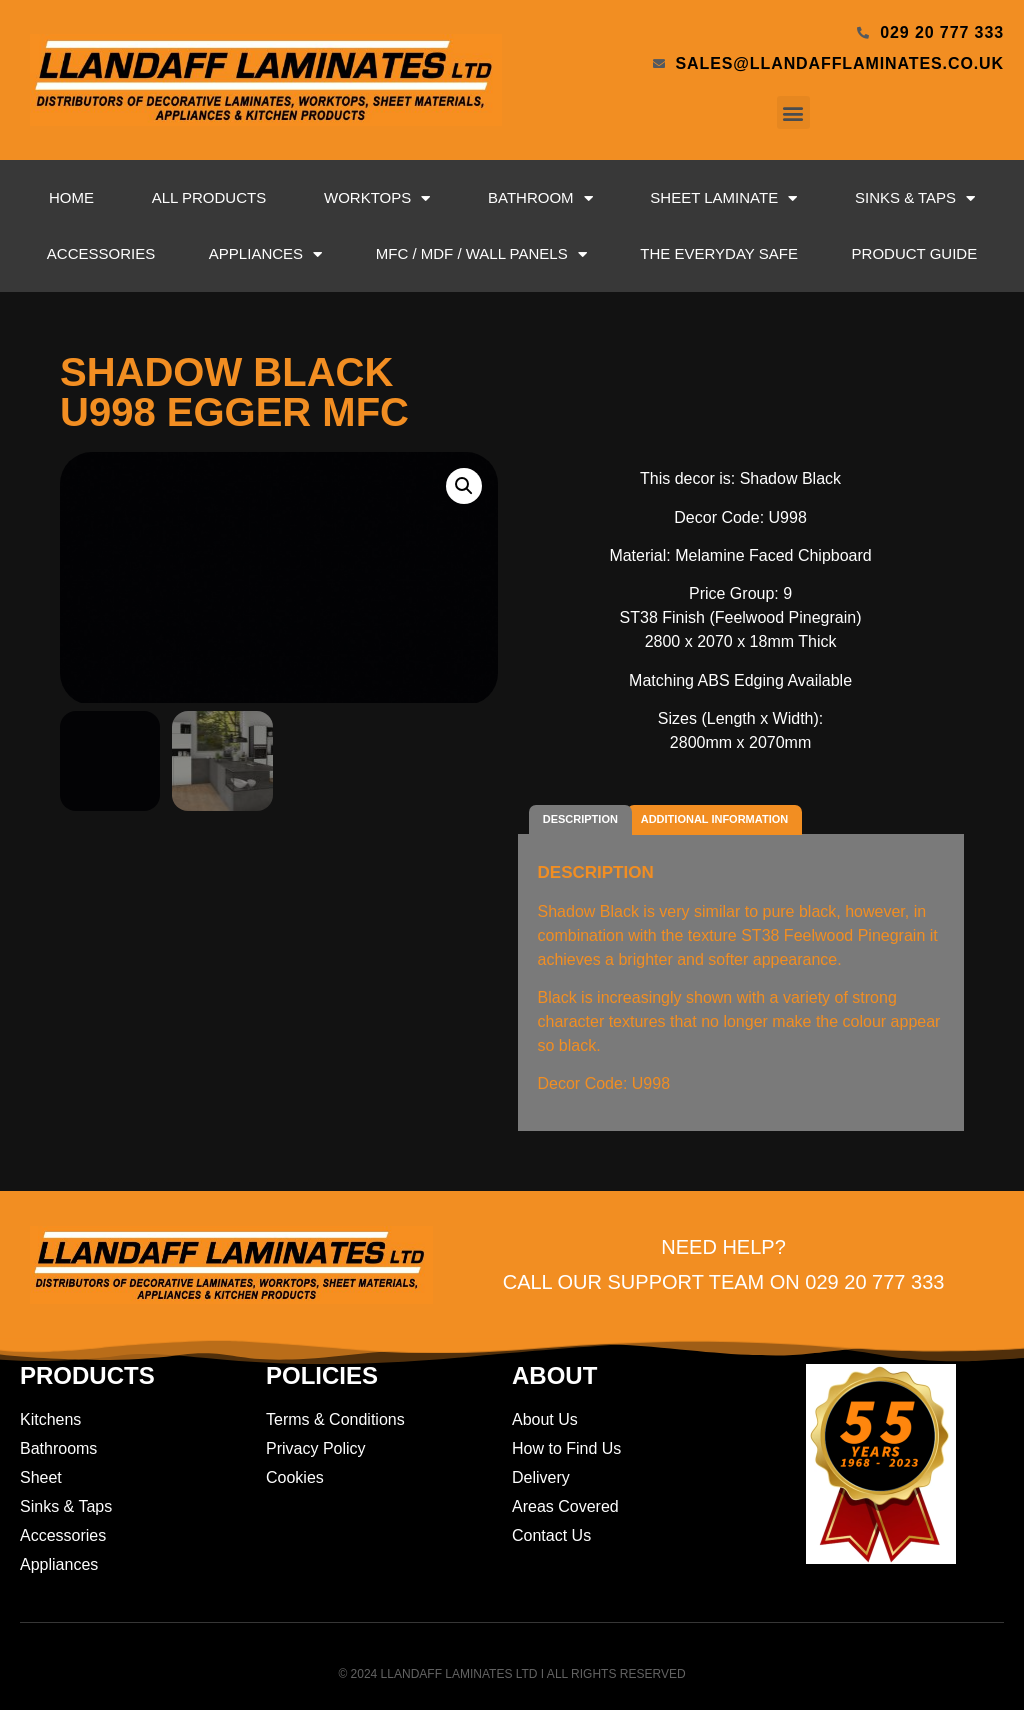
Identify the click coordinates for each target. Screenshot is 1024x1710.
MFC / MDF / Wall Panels (481, 254)
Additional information (714, 819)
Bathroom (540, 198)
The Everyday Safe (719, 253)
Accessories (101, 253)
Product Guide (915, 253)
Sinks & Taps (915, 198)
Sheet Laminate (723, 198)
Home (71, 197)
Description (580, 819)
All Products (209, 197)
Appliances (265, 254)
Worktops (377, 198)
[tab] (581, 820)
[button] (793, 112)
